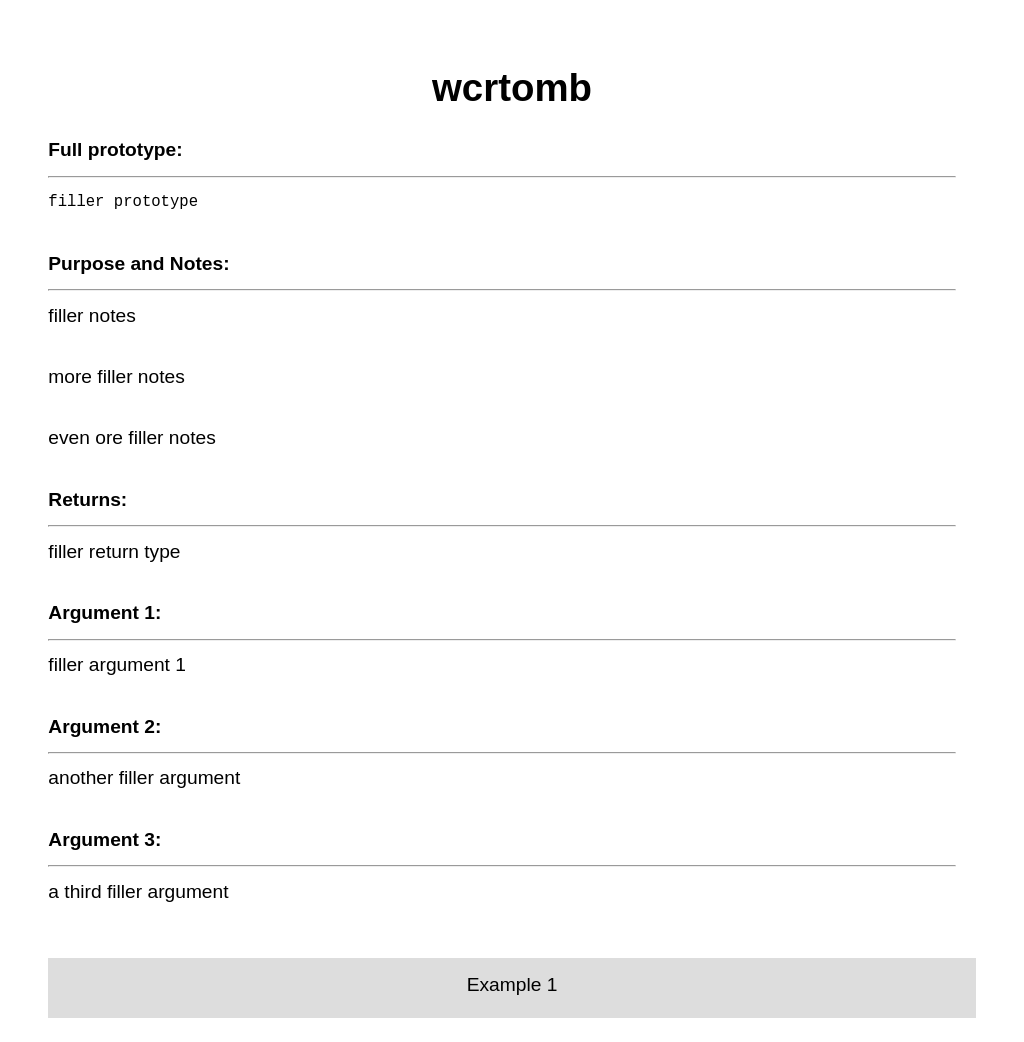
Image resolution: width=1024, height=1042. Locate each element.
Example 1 (512, 984)
